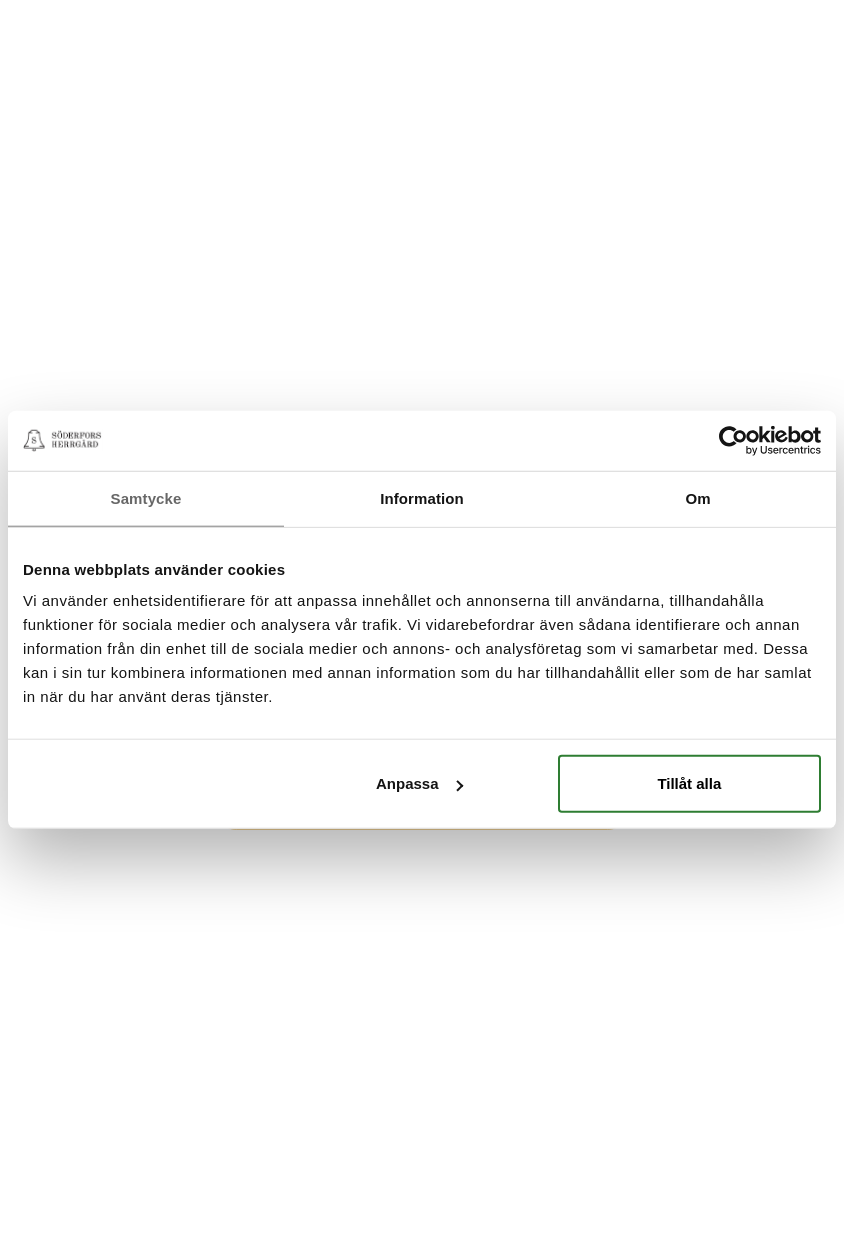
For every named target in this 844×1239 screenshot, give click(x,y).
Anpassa (419, 783)
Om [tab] (697, 497)
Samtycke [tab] (146, 497)
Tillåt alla (689, 783)
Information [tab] (422, 497)
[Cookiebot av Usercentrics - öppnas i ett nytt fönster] (733, 440)
